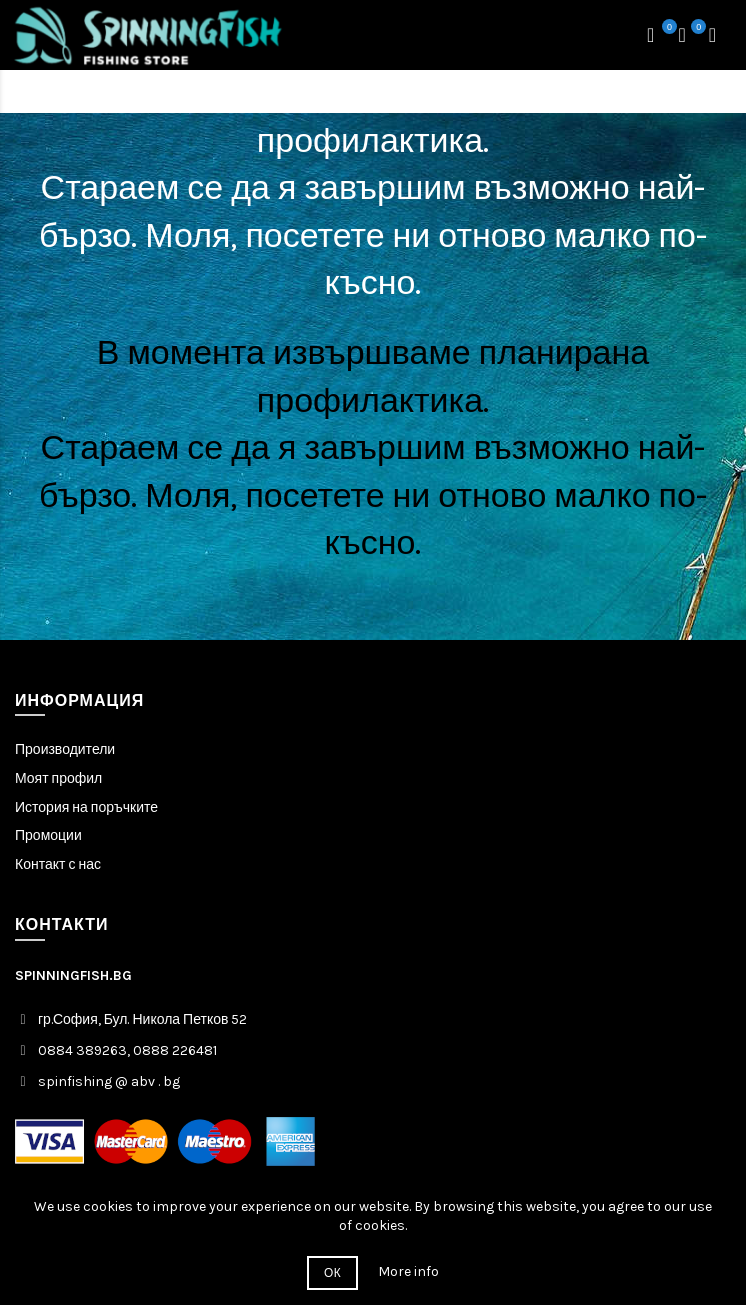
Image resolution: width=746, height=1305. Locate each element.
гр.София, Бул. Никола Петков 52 (142, 1019)
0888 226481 (175, 1050)
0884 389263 (82, 1050)
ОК (332, 1273)
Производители (65, 749)
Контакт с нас (58, 864)
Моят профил (58, 778)
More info (408, 1271)
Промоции (48, 835)
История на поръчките (86, 807)
